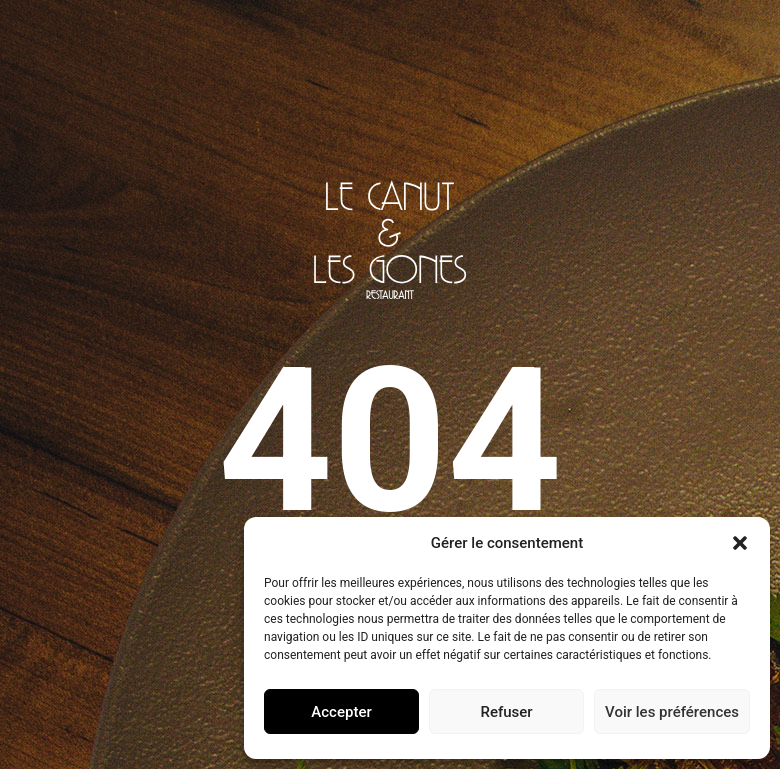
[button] (740, 543)
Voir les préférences (672, 712)
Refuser (506, 712)
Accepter (341, 712)
